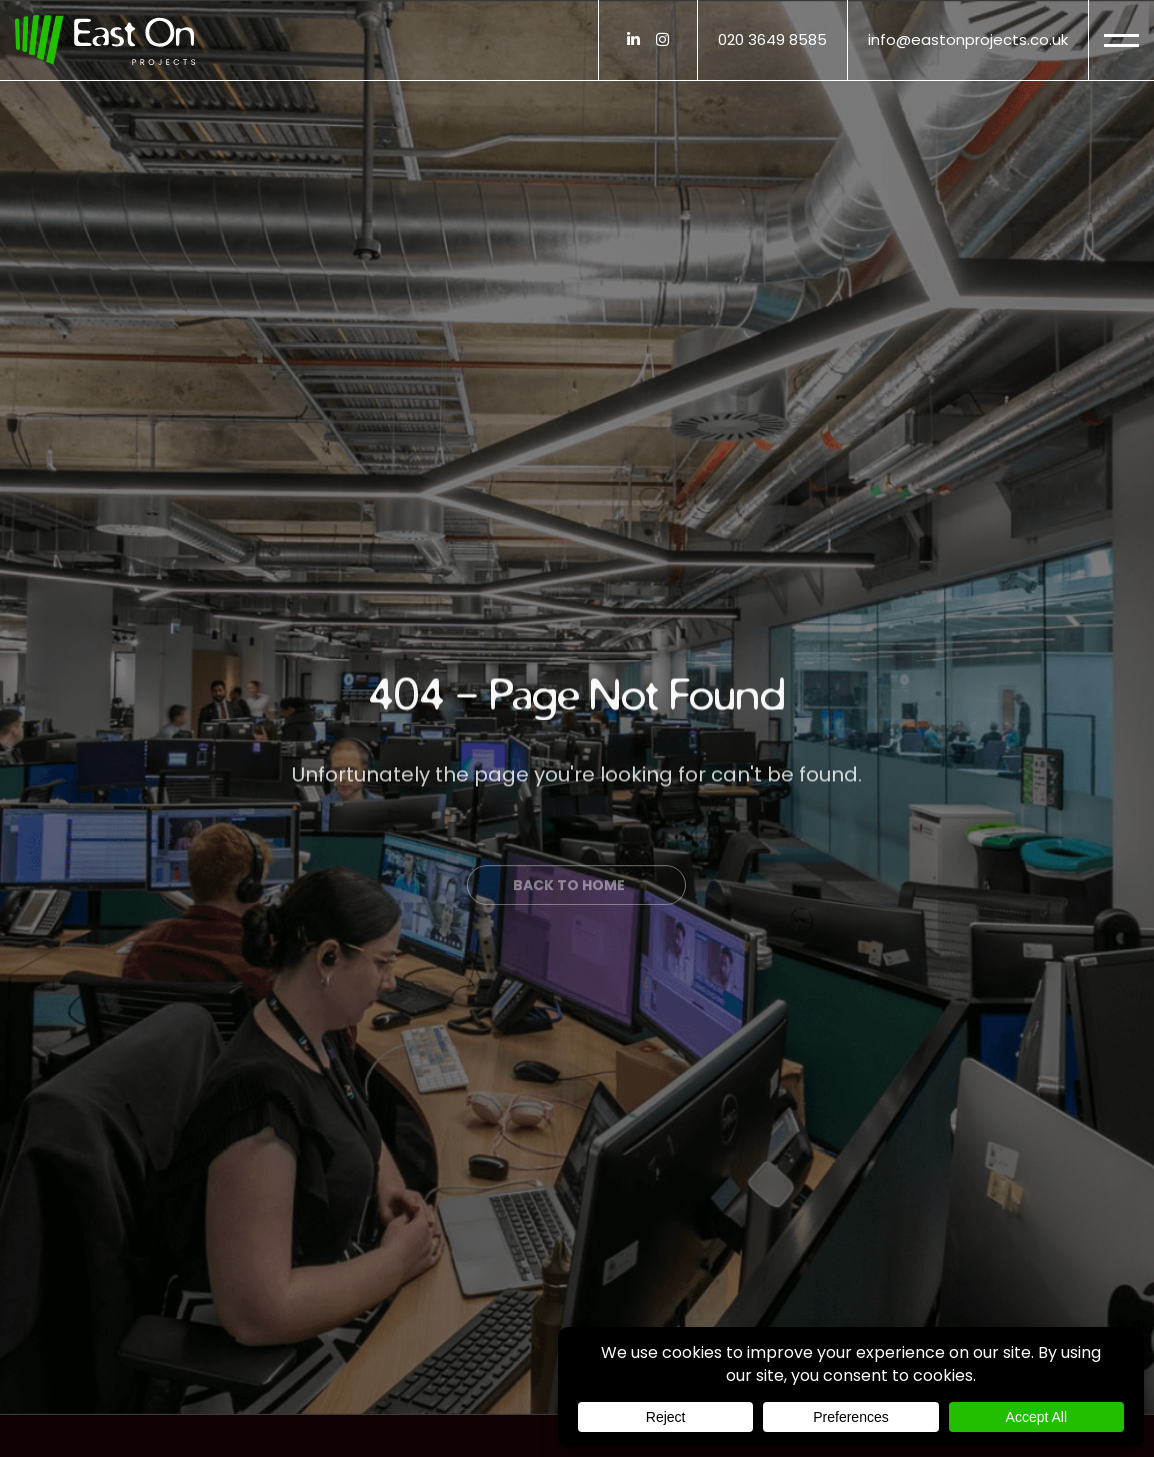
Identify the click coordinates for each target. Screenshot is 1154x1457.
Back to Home (569, 918)
